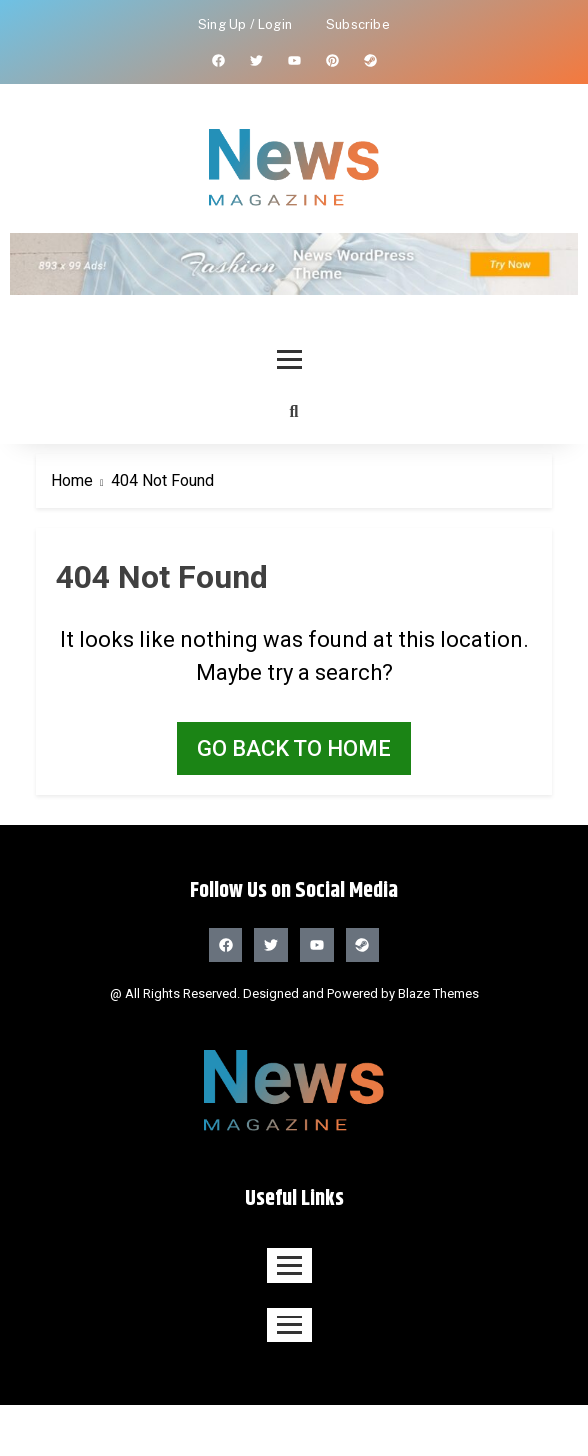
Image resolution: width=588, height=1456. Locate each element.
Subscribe (358, 24)
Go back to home (294, 748)
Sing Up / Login (245, 24)
